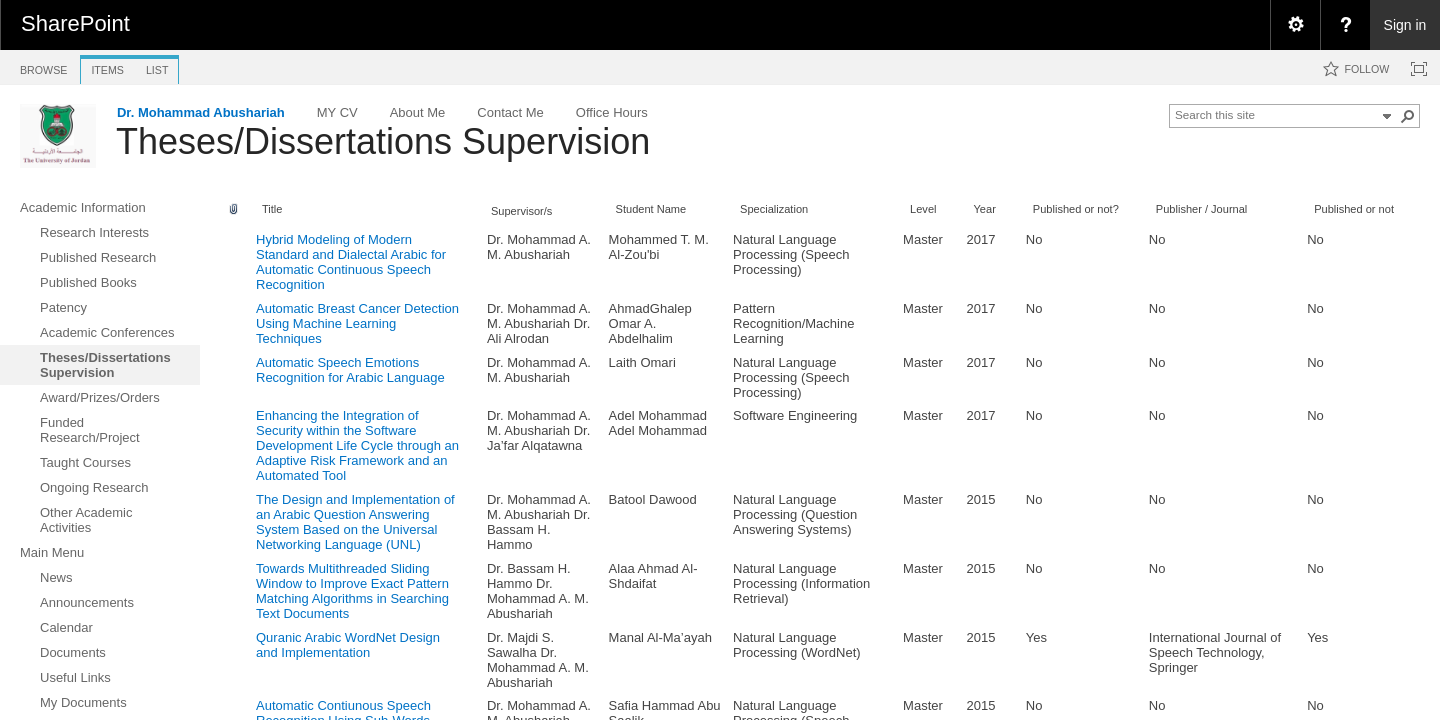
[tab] (43, 66)
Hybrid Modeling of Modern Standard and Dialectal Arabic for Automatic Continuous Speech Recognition (351, 262)
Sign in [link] (1405, 25)
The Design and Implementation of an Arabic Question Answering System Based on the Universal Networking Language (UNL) (355, 522)
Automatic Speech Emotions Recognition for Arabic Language (350, 370)
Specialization (774, 209)
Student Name (651, 209)
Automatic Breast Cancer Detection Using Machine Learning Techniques (357, 323)
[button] (1408, 116)
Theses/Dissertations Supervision (383, 141)
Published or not (1354, 209)
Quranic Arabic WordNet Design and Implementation (348, 645)
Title (272, 209)
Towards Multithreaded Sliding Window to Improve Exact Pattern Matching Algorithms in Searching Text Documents (352, 591)
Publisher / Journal (1202, 209)
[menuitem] (1295, 25)
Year (985, 209)
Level (923, 209)
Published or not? (1076, 209)
